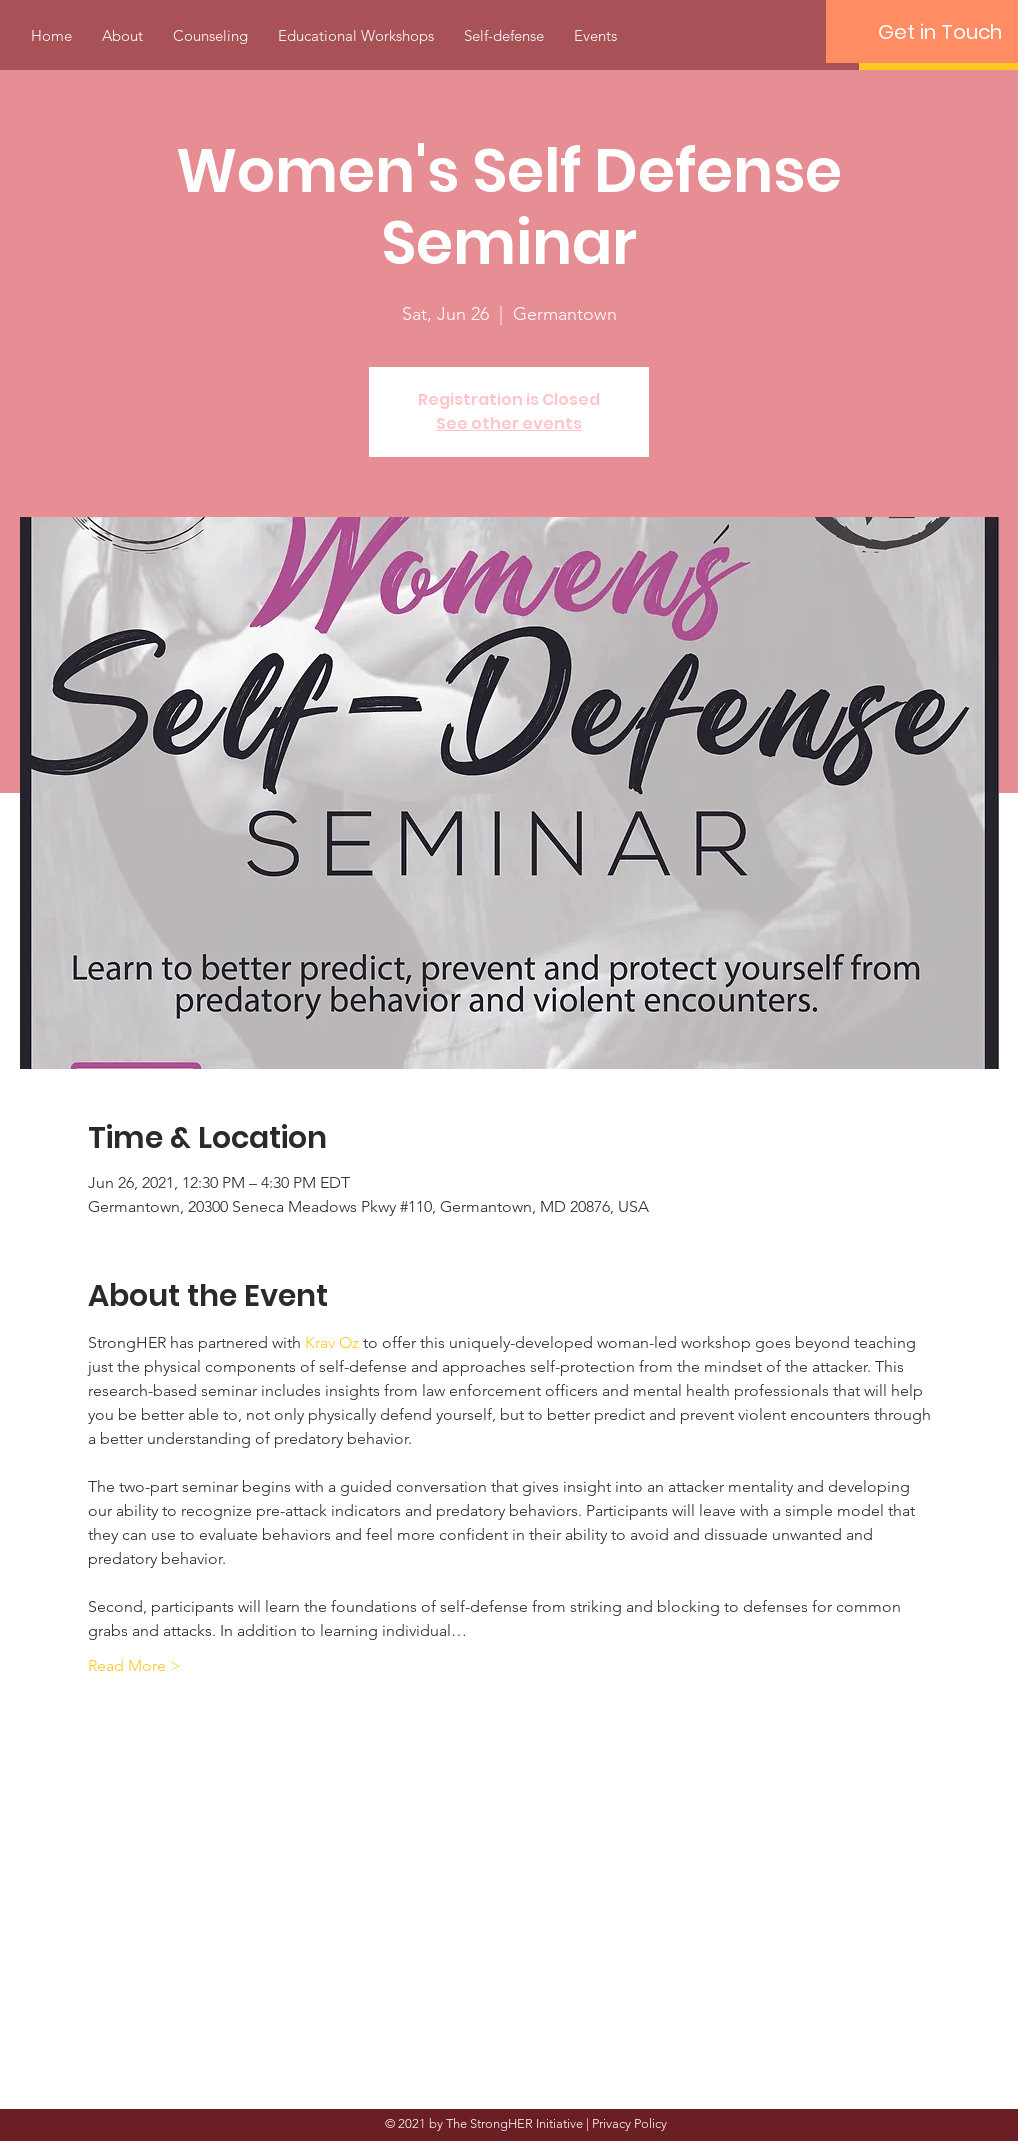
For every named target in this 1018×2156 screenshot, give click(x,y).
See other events (509, 423)
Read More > (134, 1665)
